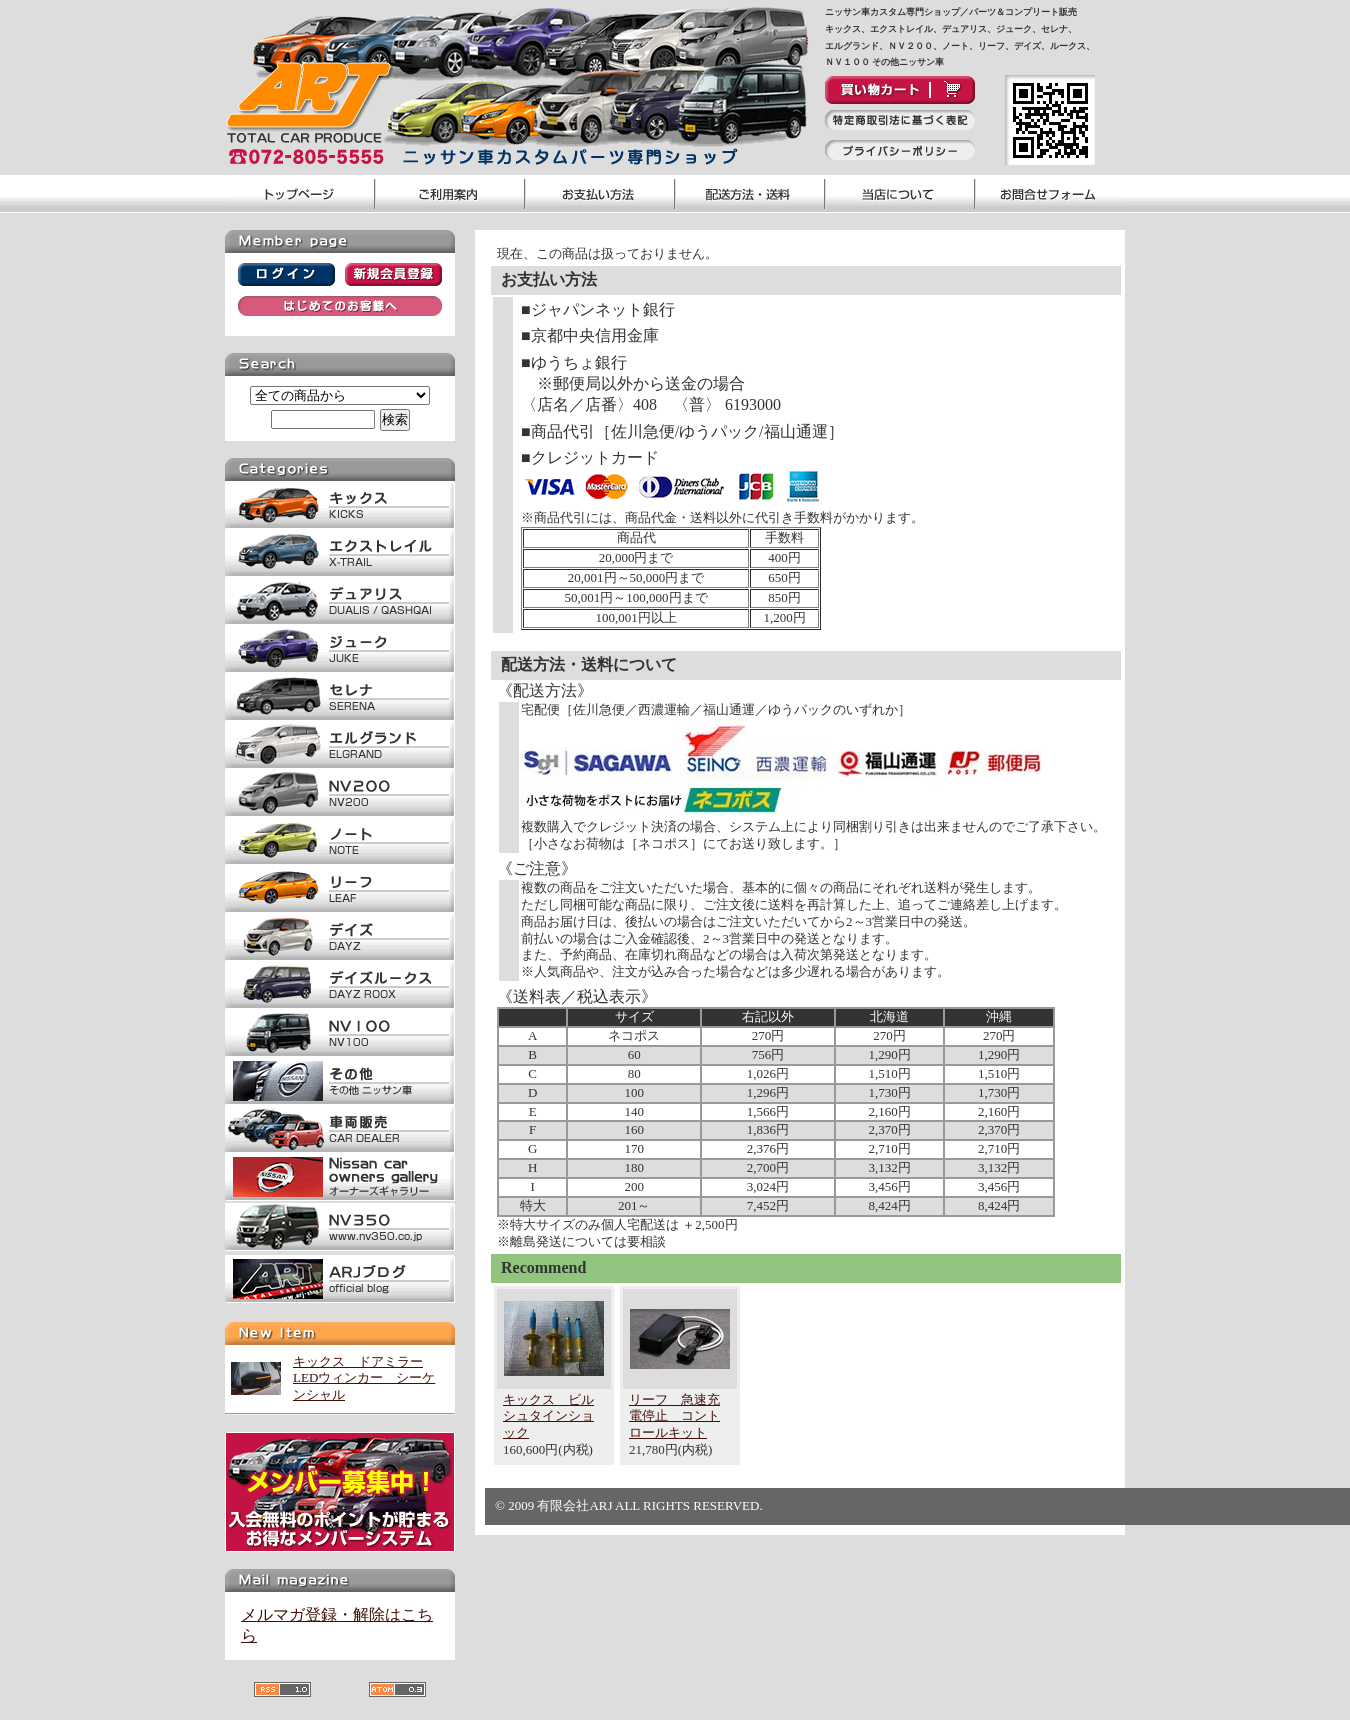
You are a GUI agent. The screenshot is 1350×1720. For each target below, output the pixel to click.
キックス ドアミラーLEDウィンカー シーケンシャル (364, 1378)
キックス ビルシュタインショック (548, 1416)
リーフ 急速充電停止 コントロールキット (674, 1416)
